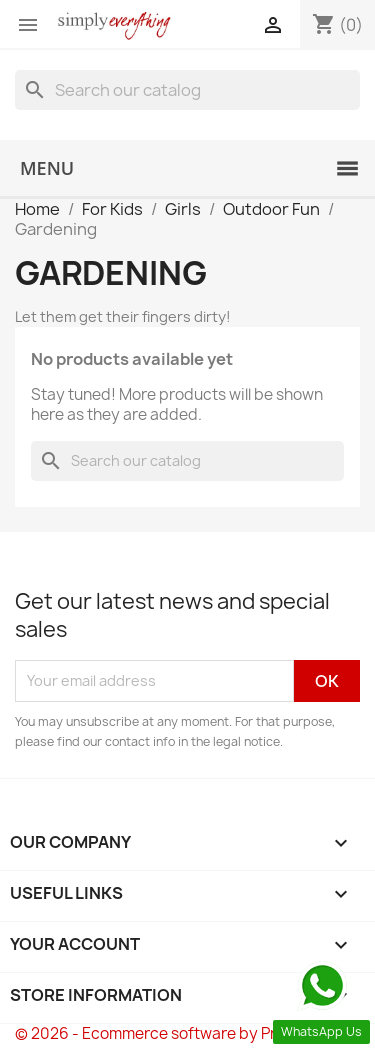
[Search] (187, 90)
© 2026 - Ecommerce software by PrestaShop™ (187, 1033)
